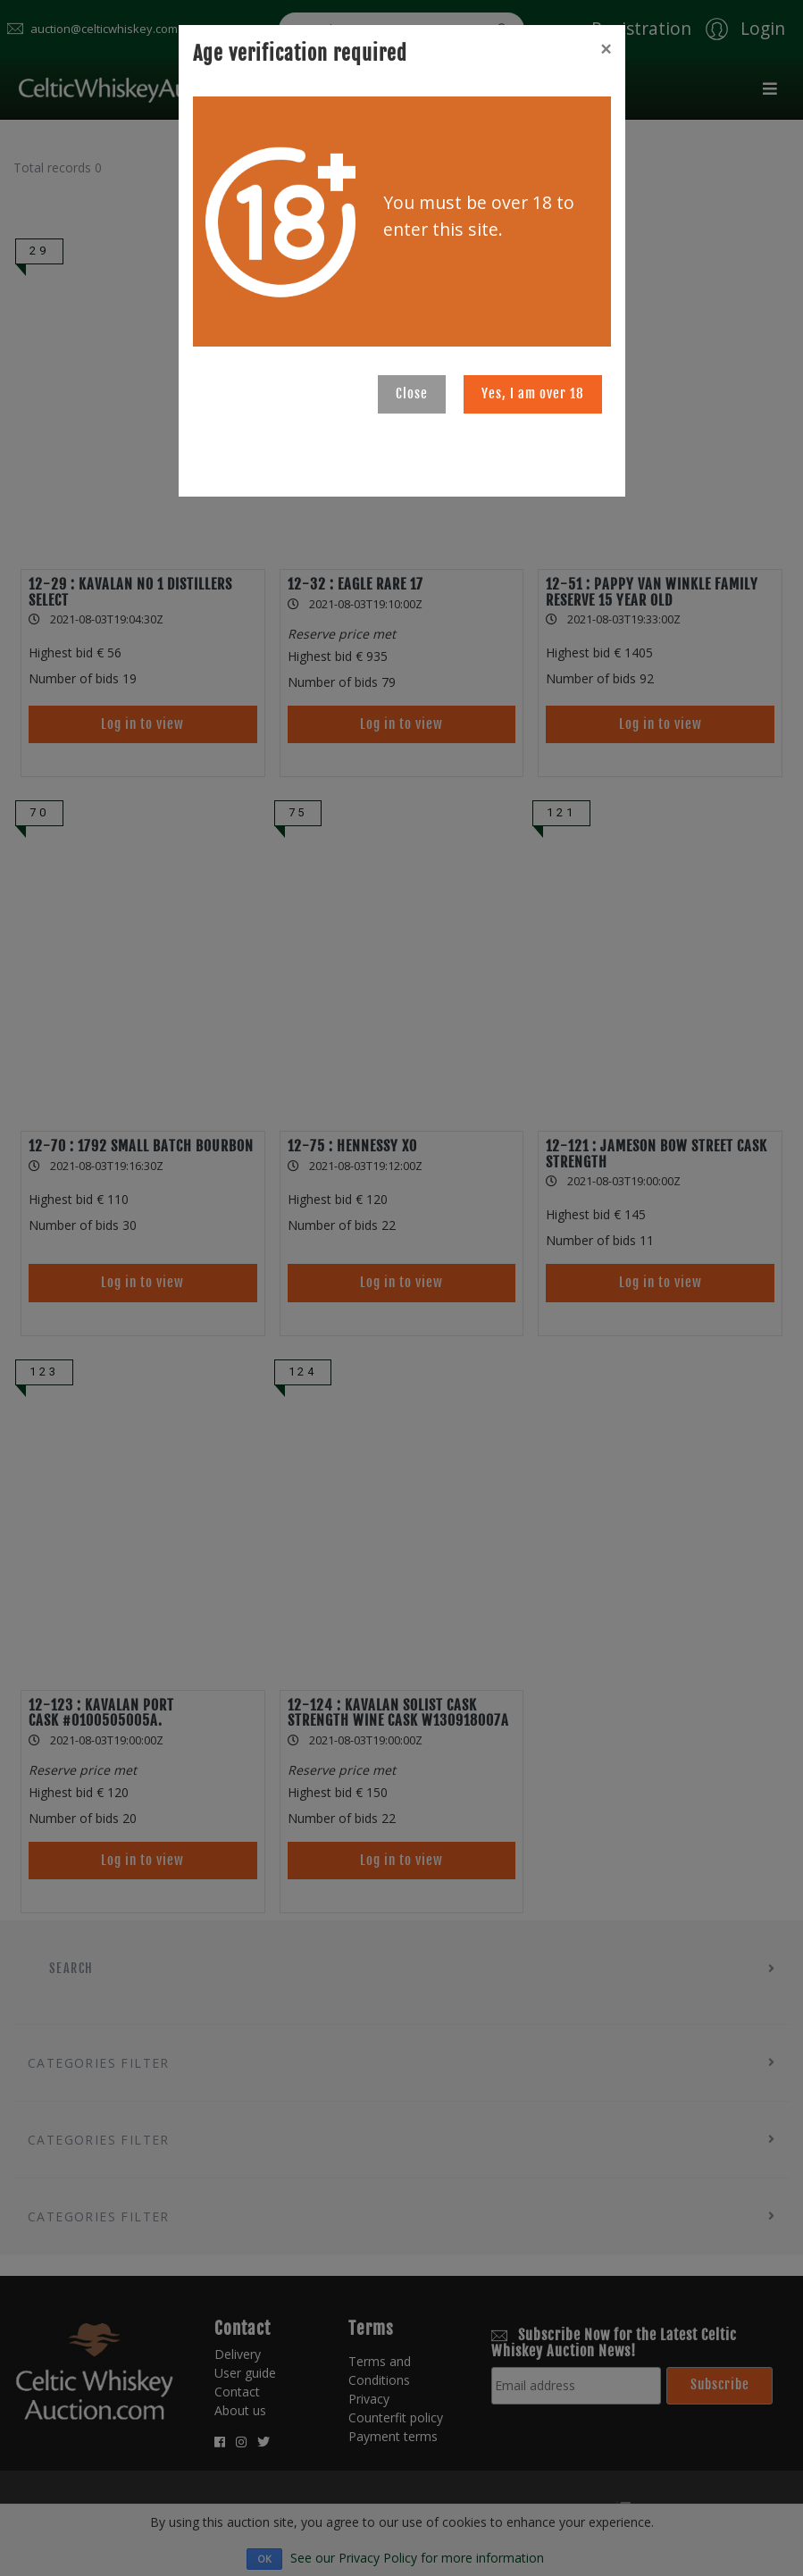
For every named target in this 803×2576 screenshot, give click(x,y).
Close (412, 393)
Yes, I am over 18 (532, 393)
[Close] (605, 49)
